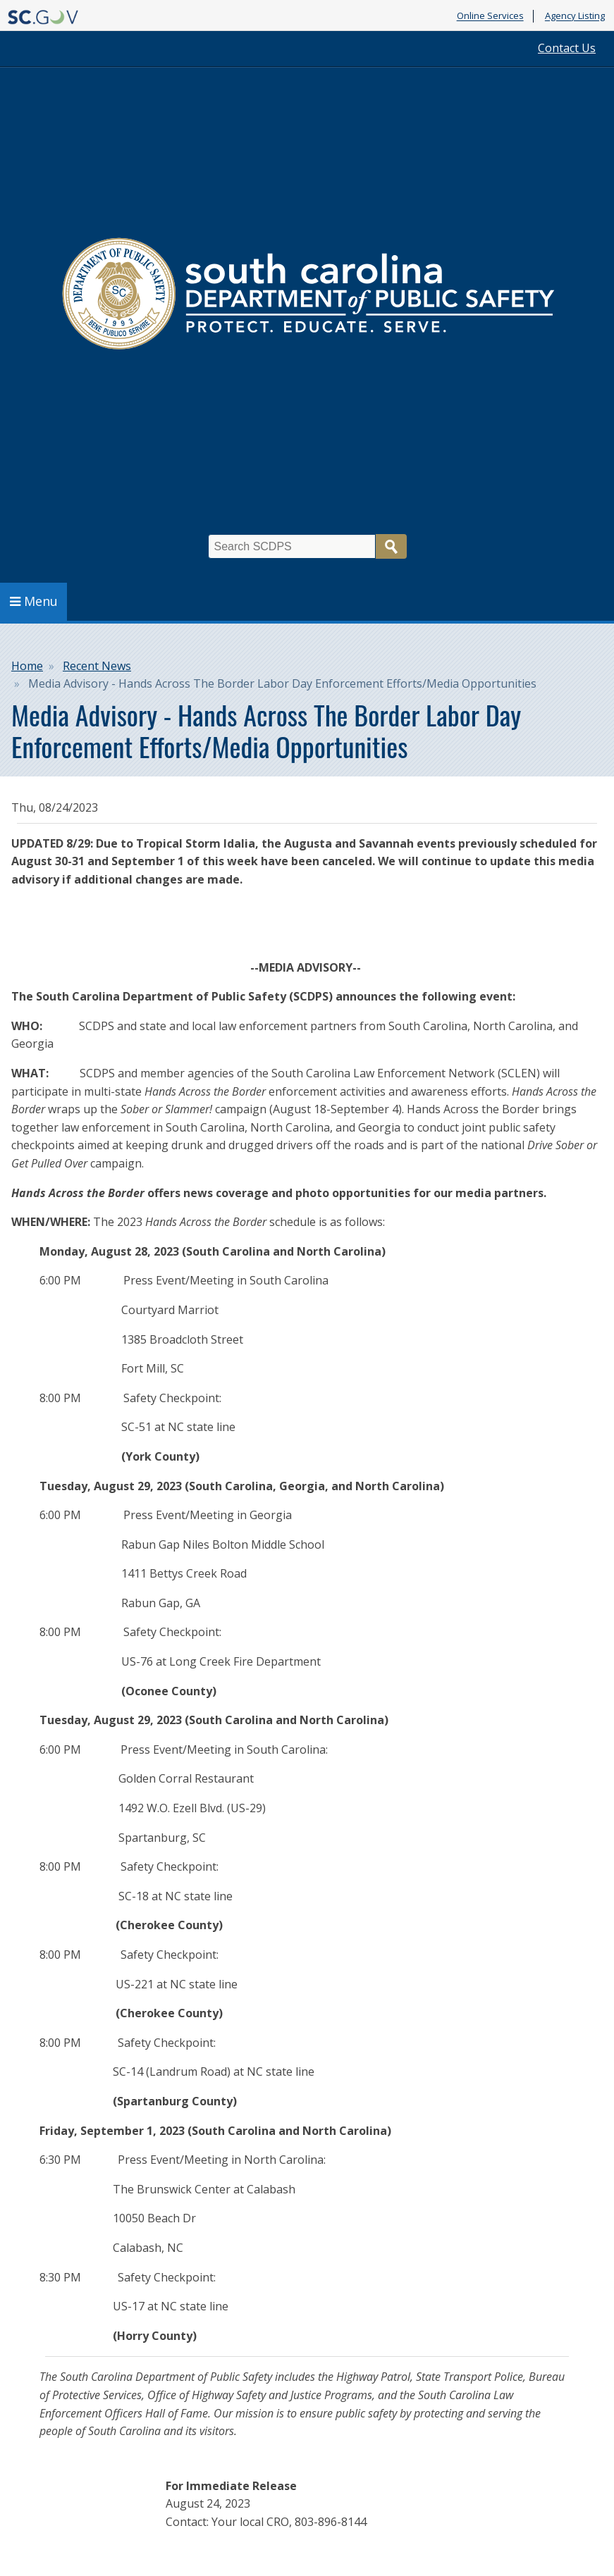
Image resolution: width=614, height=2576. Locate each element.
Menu (34, 601)
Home (27, 666)
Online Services (490, 16)
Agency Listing (575, 16)
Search (391, 546)
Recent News (97, 666)
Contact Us (567, 48)
